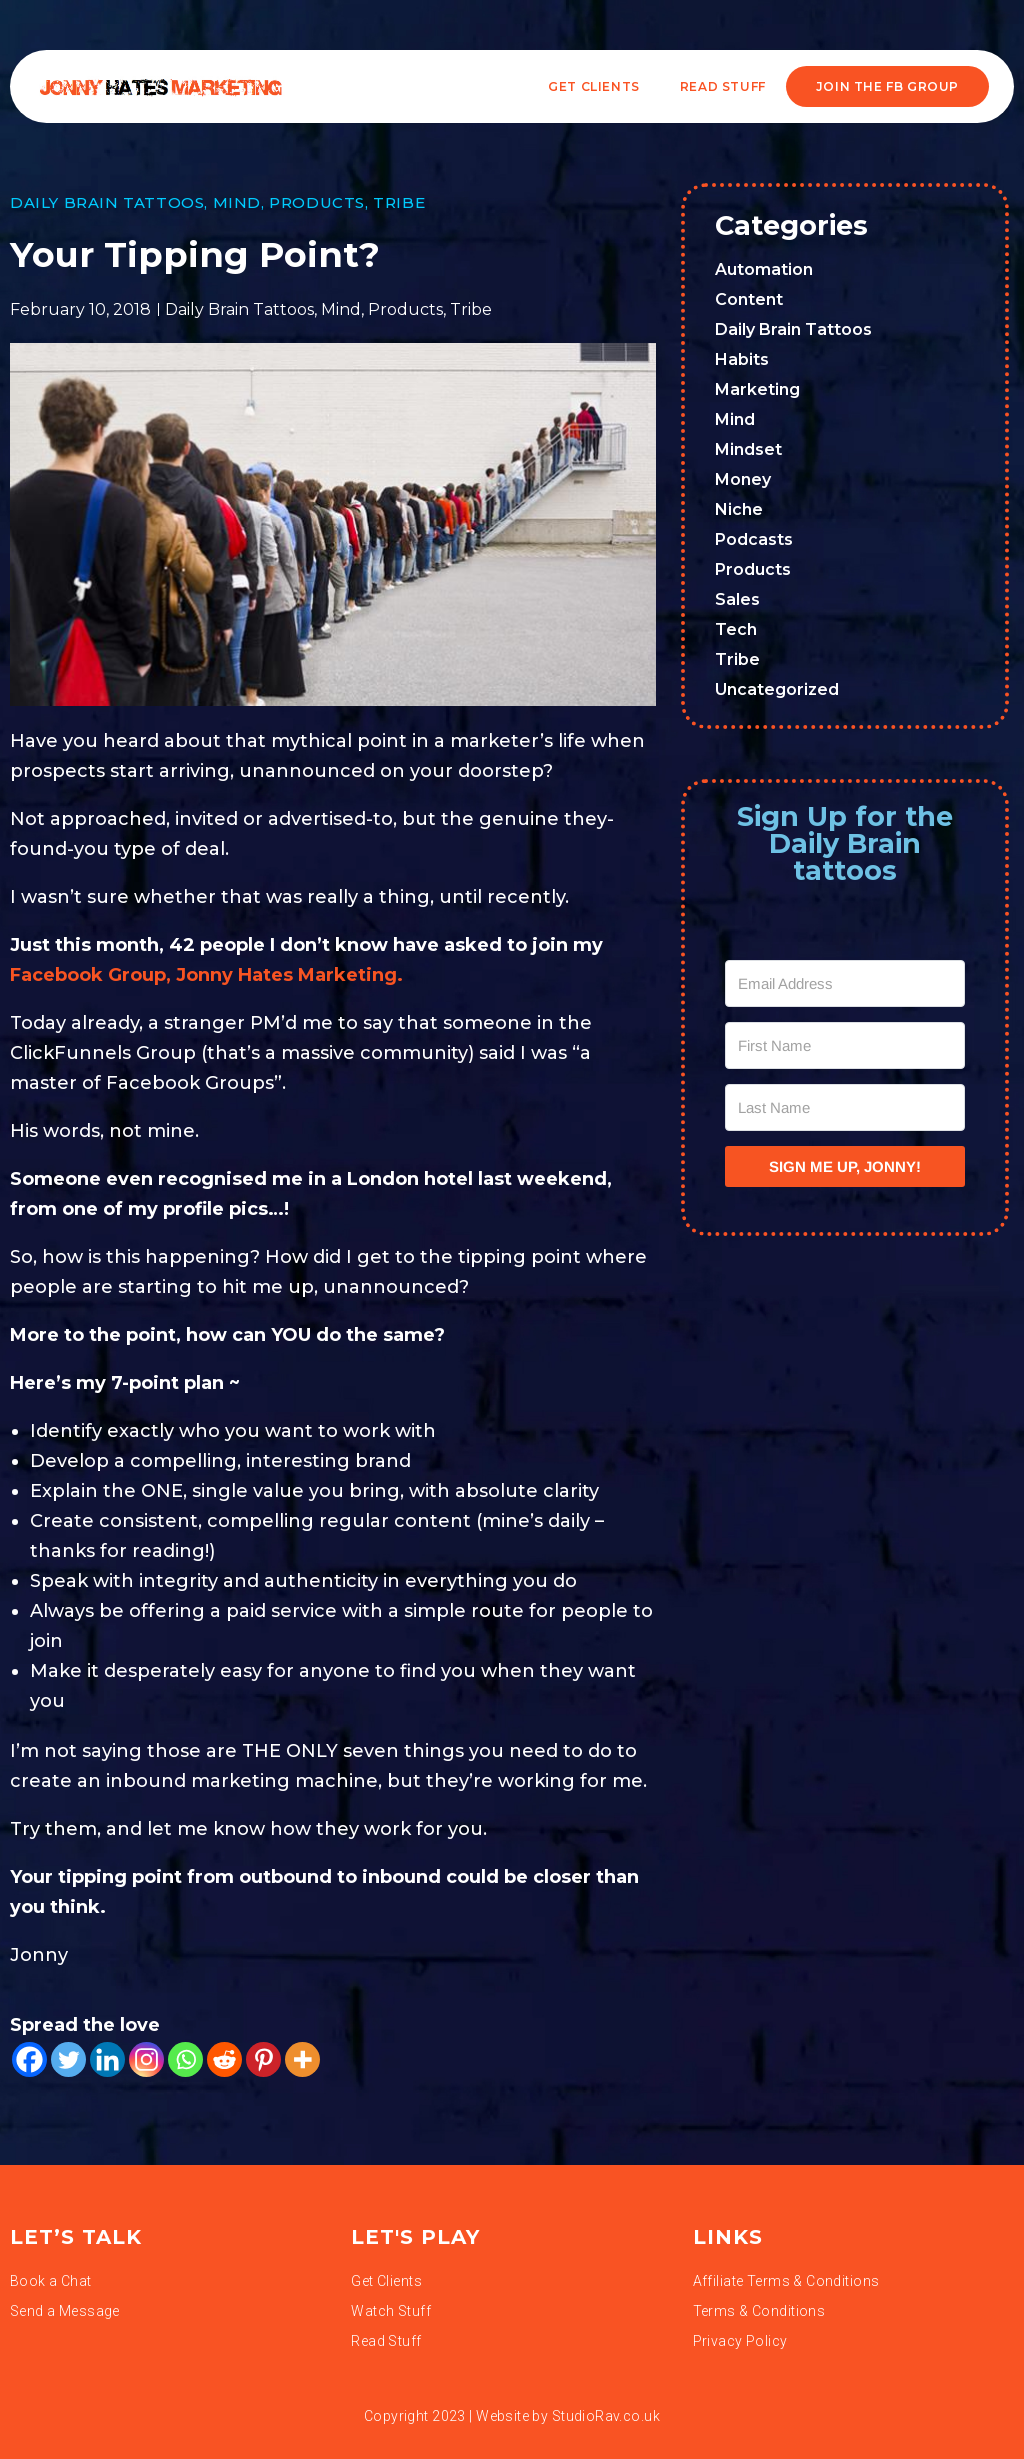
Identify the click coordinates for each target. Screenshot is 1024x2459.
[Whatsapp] (185, 2059)
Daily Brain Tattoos (107, 202)
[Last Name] (845, 1107)
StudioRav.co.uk (606, 2416)
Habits (742, 359)
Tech (736, 629)
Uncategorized (777, 689)
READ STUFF (723, 86)
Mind (237, 202)
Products (317, 202)
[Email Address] (845, 983)
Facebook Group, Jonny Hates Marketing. (206, 975)
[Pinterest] (263, 2059)
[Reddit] (224, 2059)
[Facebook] (29, 2059)
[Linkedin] (107, 2059)
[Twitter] (68, 2059)
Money (743, 479)
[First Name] (845, 1045)
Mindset (748, 449)
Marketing (757, 389)
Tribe (399, 202)
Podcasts (754, 539)
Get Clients (594, 86)
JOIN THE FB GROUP (887, 86)
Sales (737, 599)
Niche (739, 509)
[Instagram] (146, 2059)
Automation (764, 269)
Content (749, 299)
